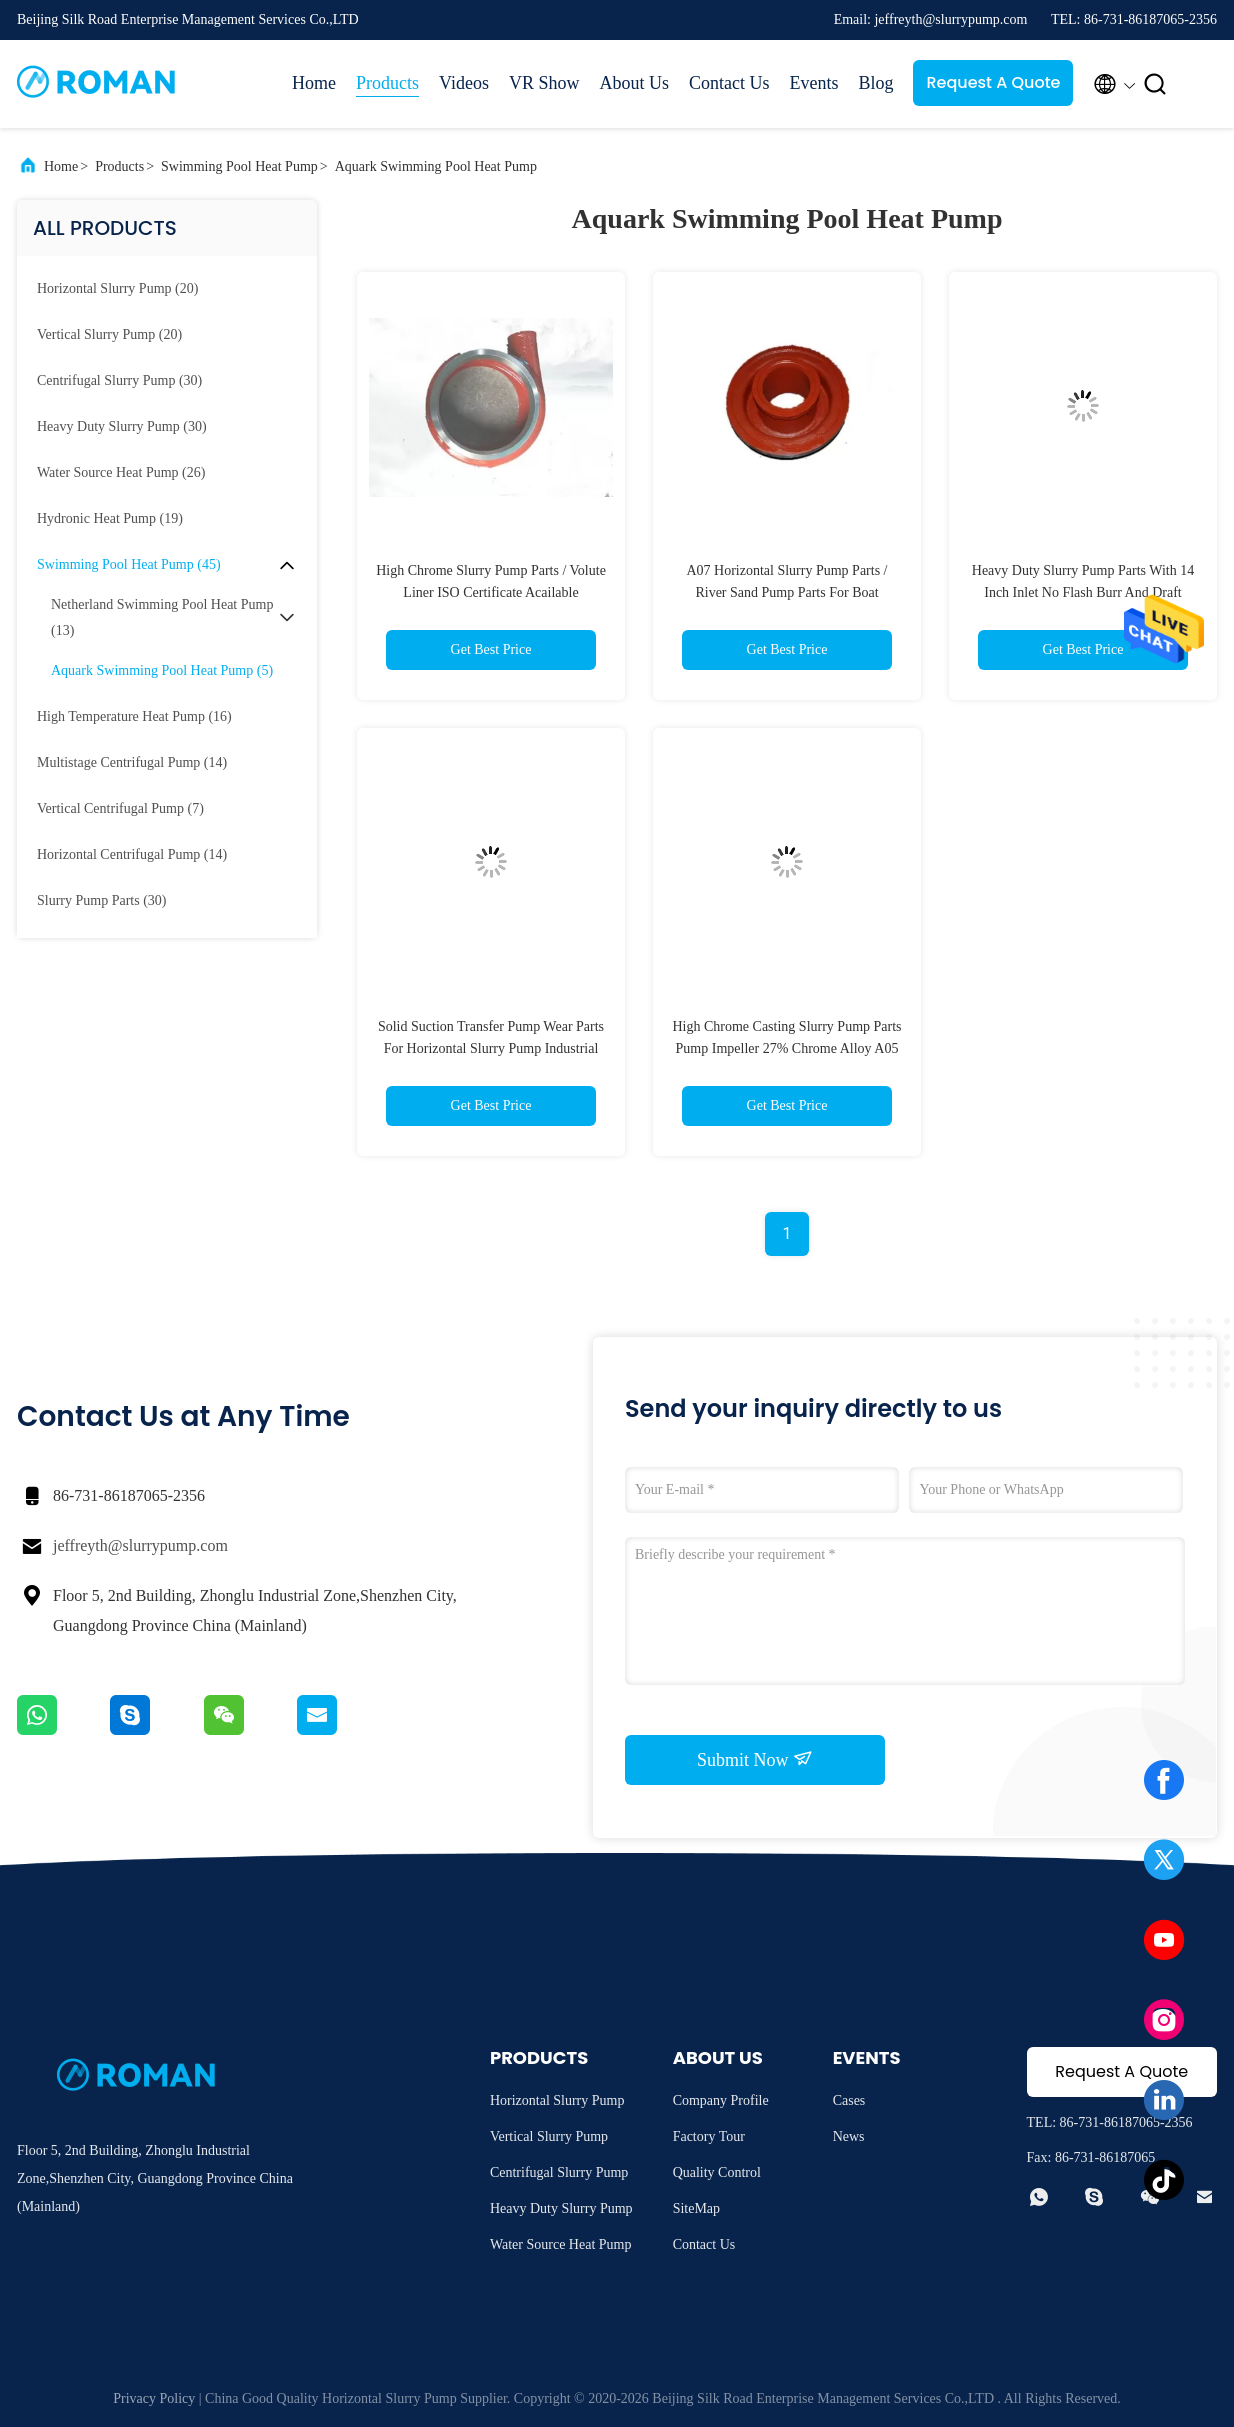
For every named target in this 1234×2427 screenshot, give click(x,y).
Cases (849, 2100)
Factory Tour (709, 2136)
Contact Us (729, 83)
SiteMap (696, 2208)
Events (813, 83)
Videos (464, 83)
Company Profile (721, 2100)
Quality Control (717, 2172)
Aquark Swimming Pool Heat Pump (436, 166)
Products (387, 83)
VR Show (544, 83)
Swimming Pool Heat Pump (239, 166)
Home (314, 83)
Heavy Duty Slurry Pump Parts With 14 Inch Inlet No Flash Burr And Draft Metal (1083, 592)
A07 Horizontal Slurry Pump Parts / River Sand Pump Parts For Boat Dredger (786, 592)
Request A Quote (993, 82)
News (849, 2136)
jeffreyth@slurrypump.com (140, 1545)
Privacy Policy (154, 2398)
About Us (634, 83)
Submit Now (755, 1759)
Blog (875, 83)
